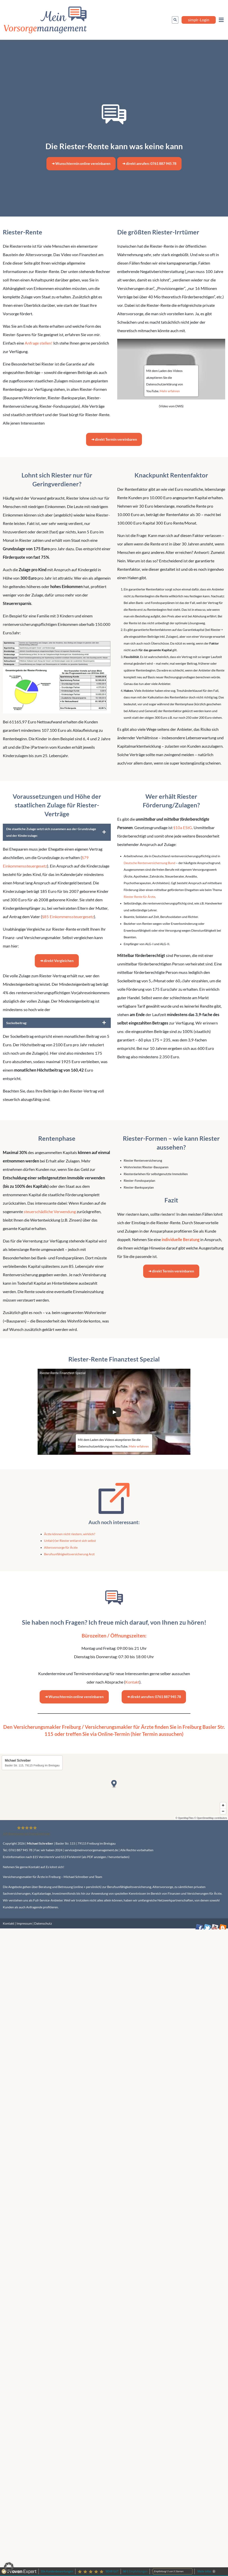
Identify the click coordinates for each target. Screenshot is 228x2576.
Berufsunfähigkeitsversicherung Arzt (69, 1554)
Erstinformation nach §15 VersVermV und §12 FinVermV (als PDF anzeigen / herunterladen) (66, 1857)
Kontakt (132, 1682)
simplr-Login (198, 19)
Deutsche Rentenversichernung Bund (149, 863)
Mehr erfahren (170, 391)
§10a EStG (182, 827)
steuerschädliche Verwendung (50, 1211)
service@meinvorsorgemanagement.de (91, 1850)
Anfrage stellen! (38, 343)
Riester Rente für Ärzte (139, 896)
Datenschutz (43, 1923)
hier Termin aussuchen (157, 1734)
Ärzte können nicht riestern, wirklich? (69, 1534)
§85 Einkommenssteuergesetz (68, 916)
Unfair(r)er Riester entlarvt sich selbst (70, 1540)
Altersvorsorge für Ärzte (61, 1547)
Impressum (24, 1923)
